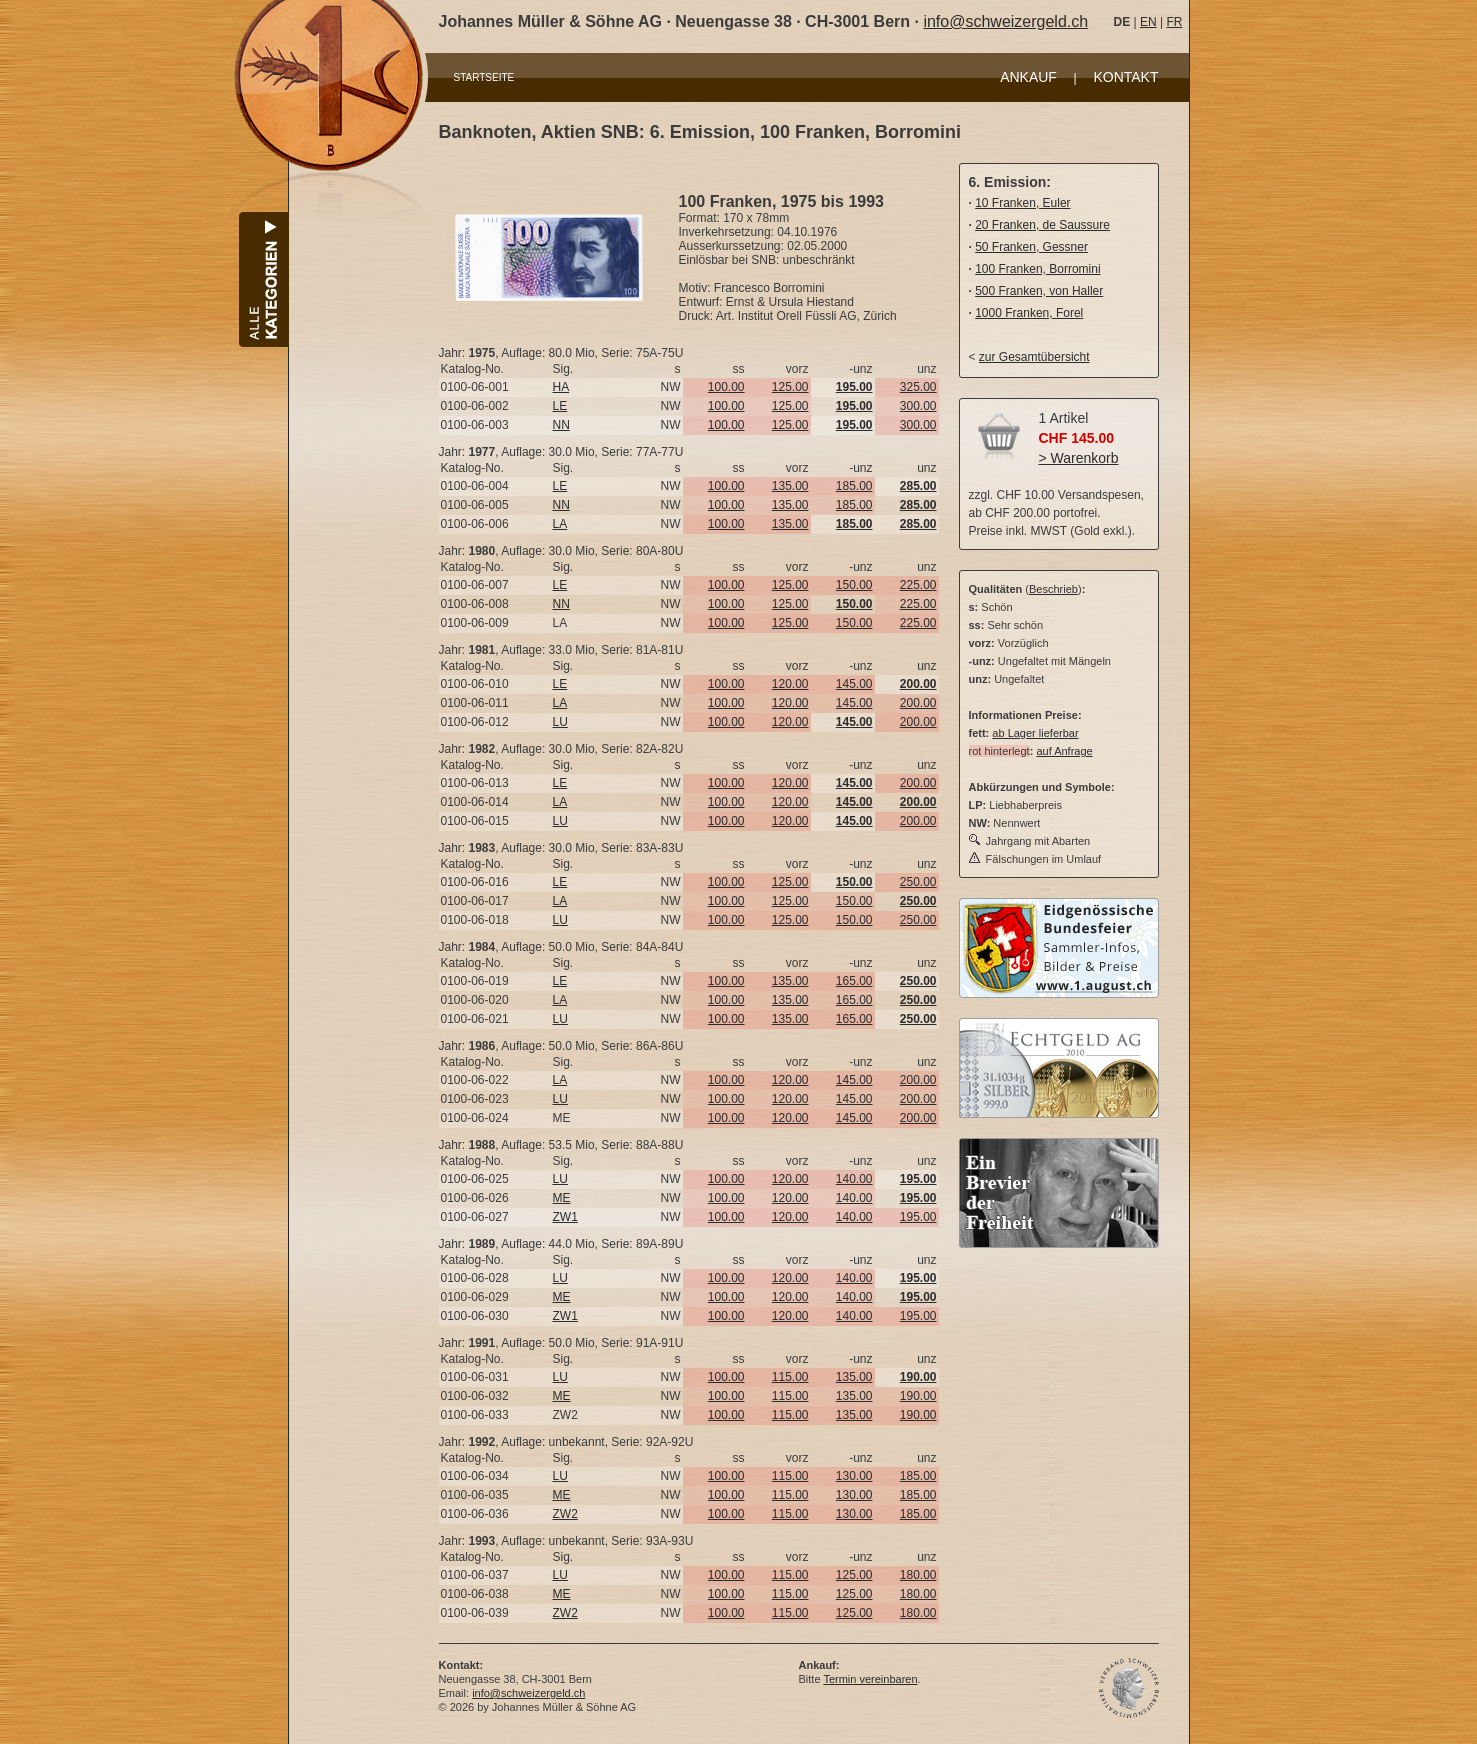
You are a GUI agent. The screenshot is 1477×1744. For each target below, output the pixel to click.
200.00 (918, 703)
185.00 (854, 486)
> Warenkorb (1079, 458)
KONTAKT (1125, 77)
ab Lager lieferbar (1035, 733)
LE (560, 406)
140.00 (854, 1179)
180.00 (918, 1575)
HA (561, 387)
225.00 (918, 585)
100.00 (726, 387)
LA (560, 524)
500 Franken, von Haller (1039, 291)
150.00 (854, 585)
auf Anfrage (1064, 751)
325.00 (918, 387)
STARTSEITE (484, 77)
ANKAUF (1028, 77)
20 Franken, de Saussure (1042, 225)
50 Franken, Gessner (1031, 247)
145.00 (854, 684)
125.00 (790, 387)
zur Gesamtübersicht (1034, 357)
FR (1174, 22)
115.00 (790, 1377)
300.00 (918, 406)
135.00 (790, 486)
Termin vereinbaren (870, 1679)
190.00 (918, 1396)
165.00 (854, 981)
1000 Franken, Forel (1029, 313)
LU (560, 722)
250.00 (918, 882)
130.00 (854, 1476)
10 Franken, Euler (1022, 203)
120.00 (790, 684)
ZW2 (565, 1514)
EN (1148, 22)
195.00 (918, 1217)
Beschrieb (1053, 589)
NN (561, 425)
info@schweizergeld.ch (1005, 21)
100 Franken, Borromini (1037, 269)
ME (562, 1198)
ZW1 (565, 1217)
